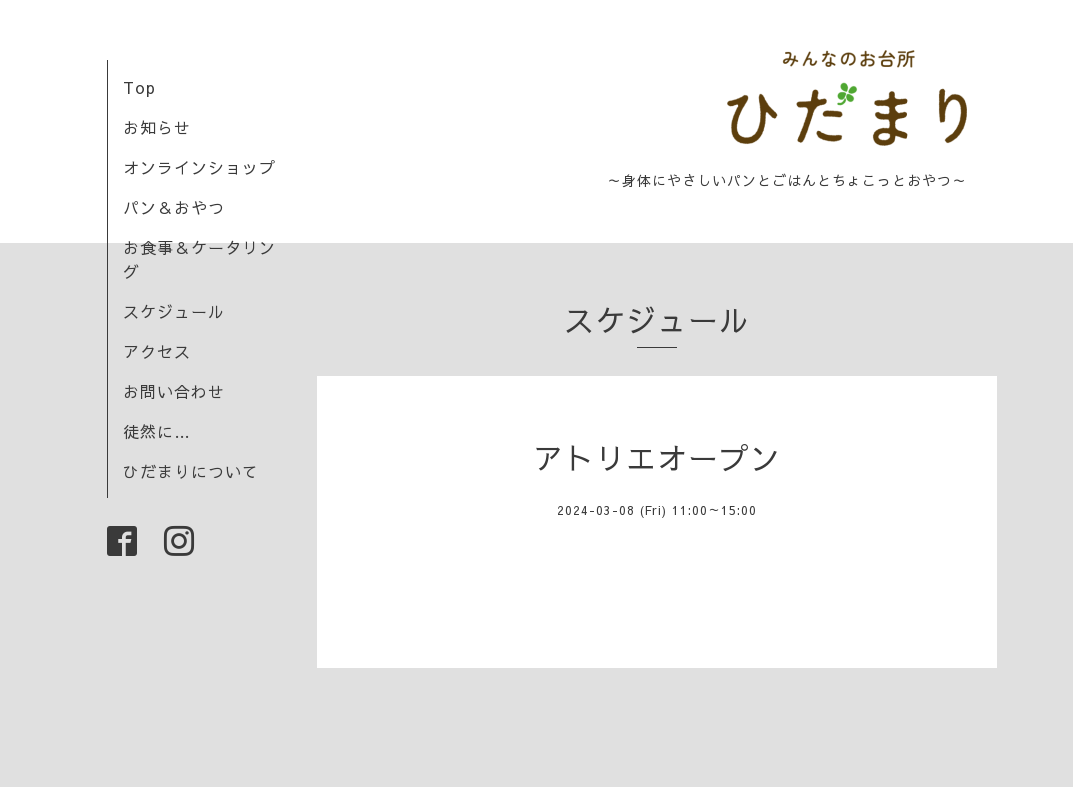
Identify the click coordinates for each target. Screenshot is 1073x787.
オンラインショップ (199, 167)
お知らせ (157, 127)
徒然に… (157, 431)
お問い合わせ (174, 391)
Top (139, 87)
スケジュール (174, 311)
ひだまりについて (191, 471)
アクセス (157, 351)
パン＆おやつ (174, 207)
